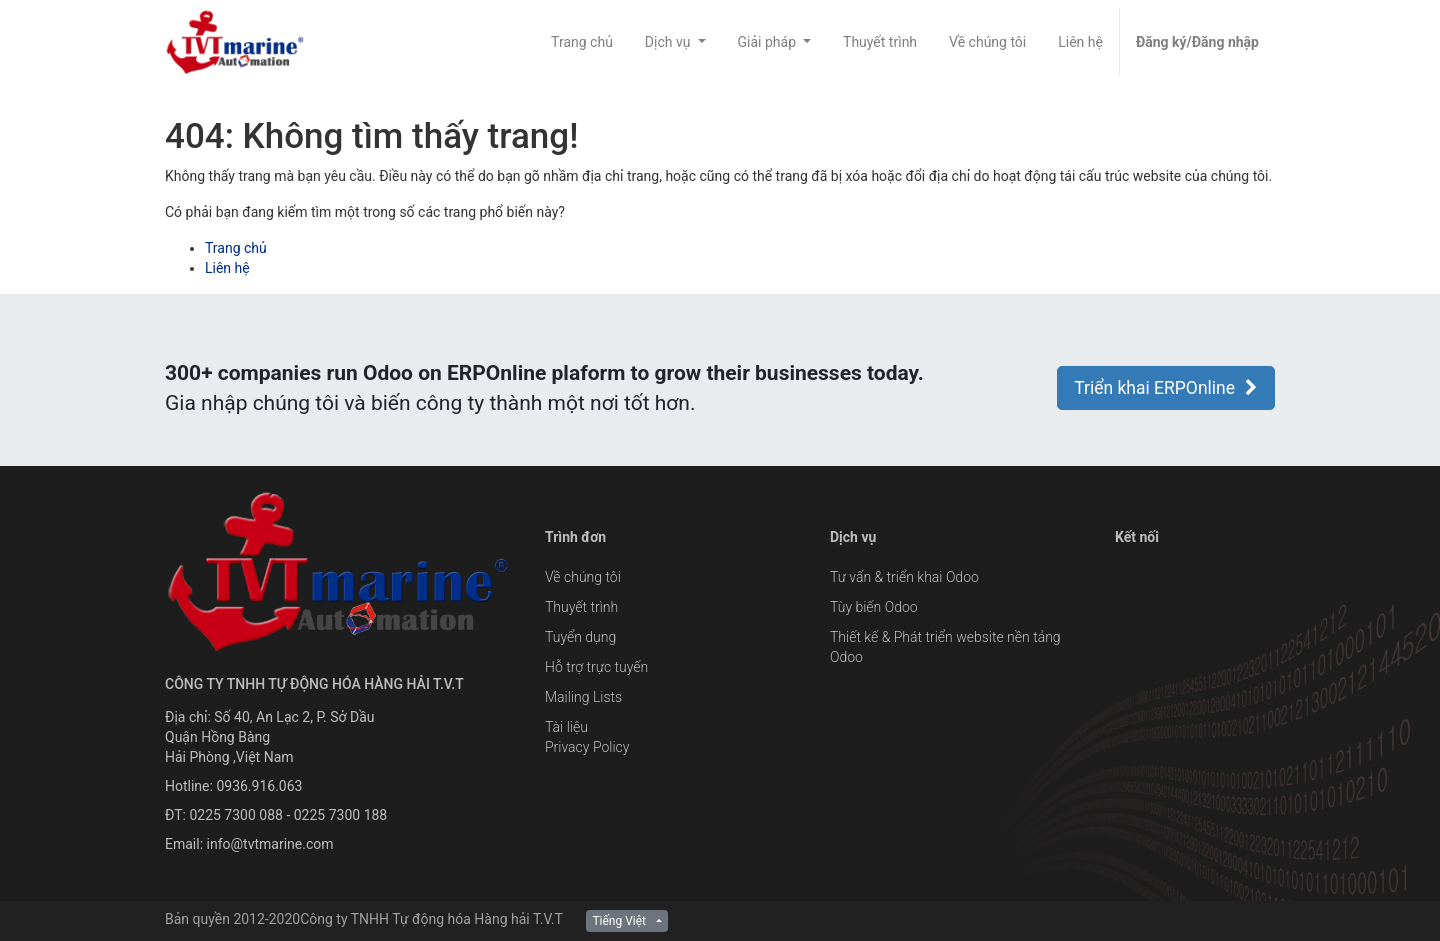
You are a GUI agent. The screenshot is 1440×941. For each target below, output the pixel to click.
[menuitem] (582, 42)
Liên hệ (227, 268)
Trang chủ (236, 248)
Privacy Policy (587, 747)
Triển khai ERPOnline (1166, 388)
